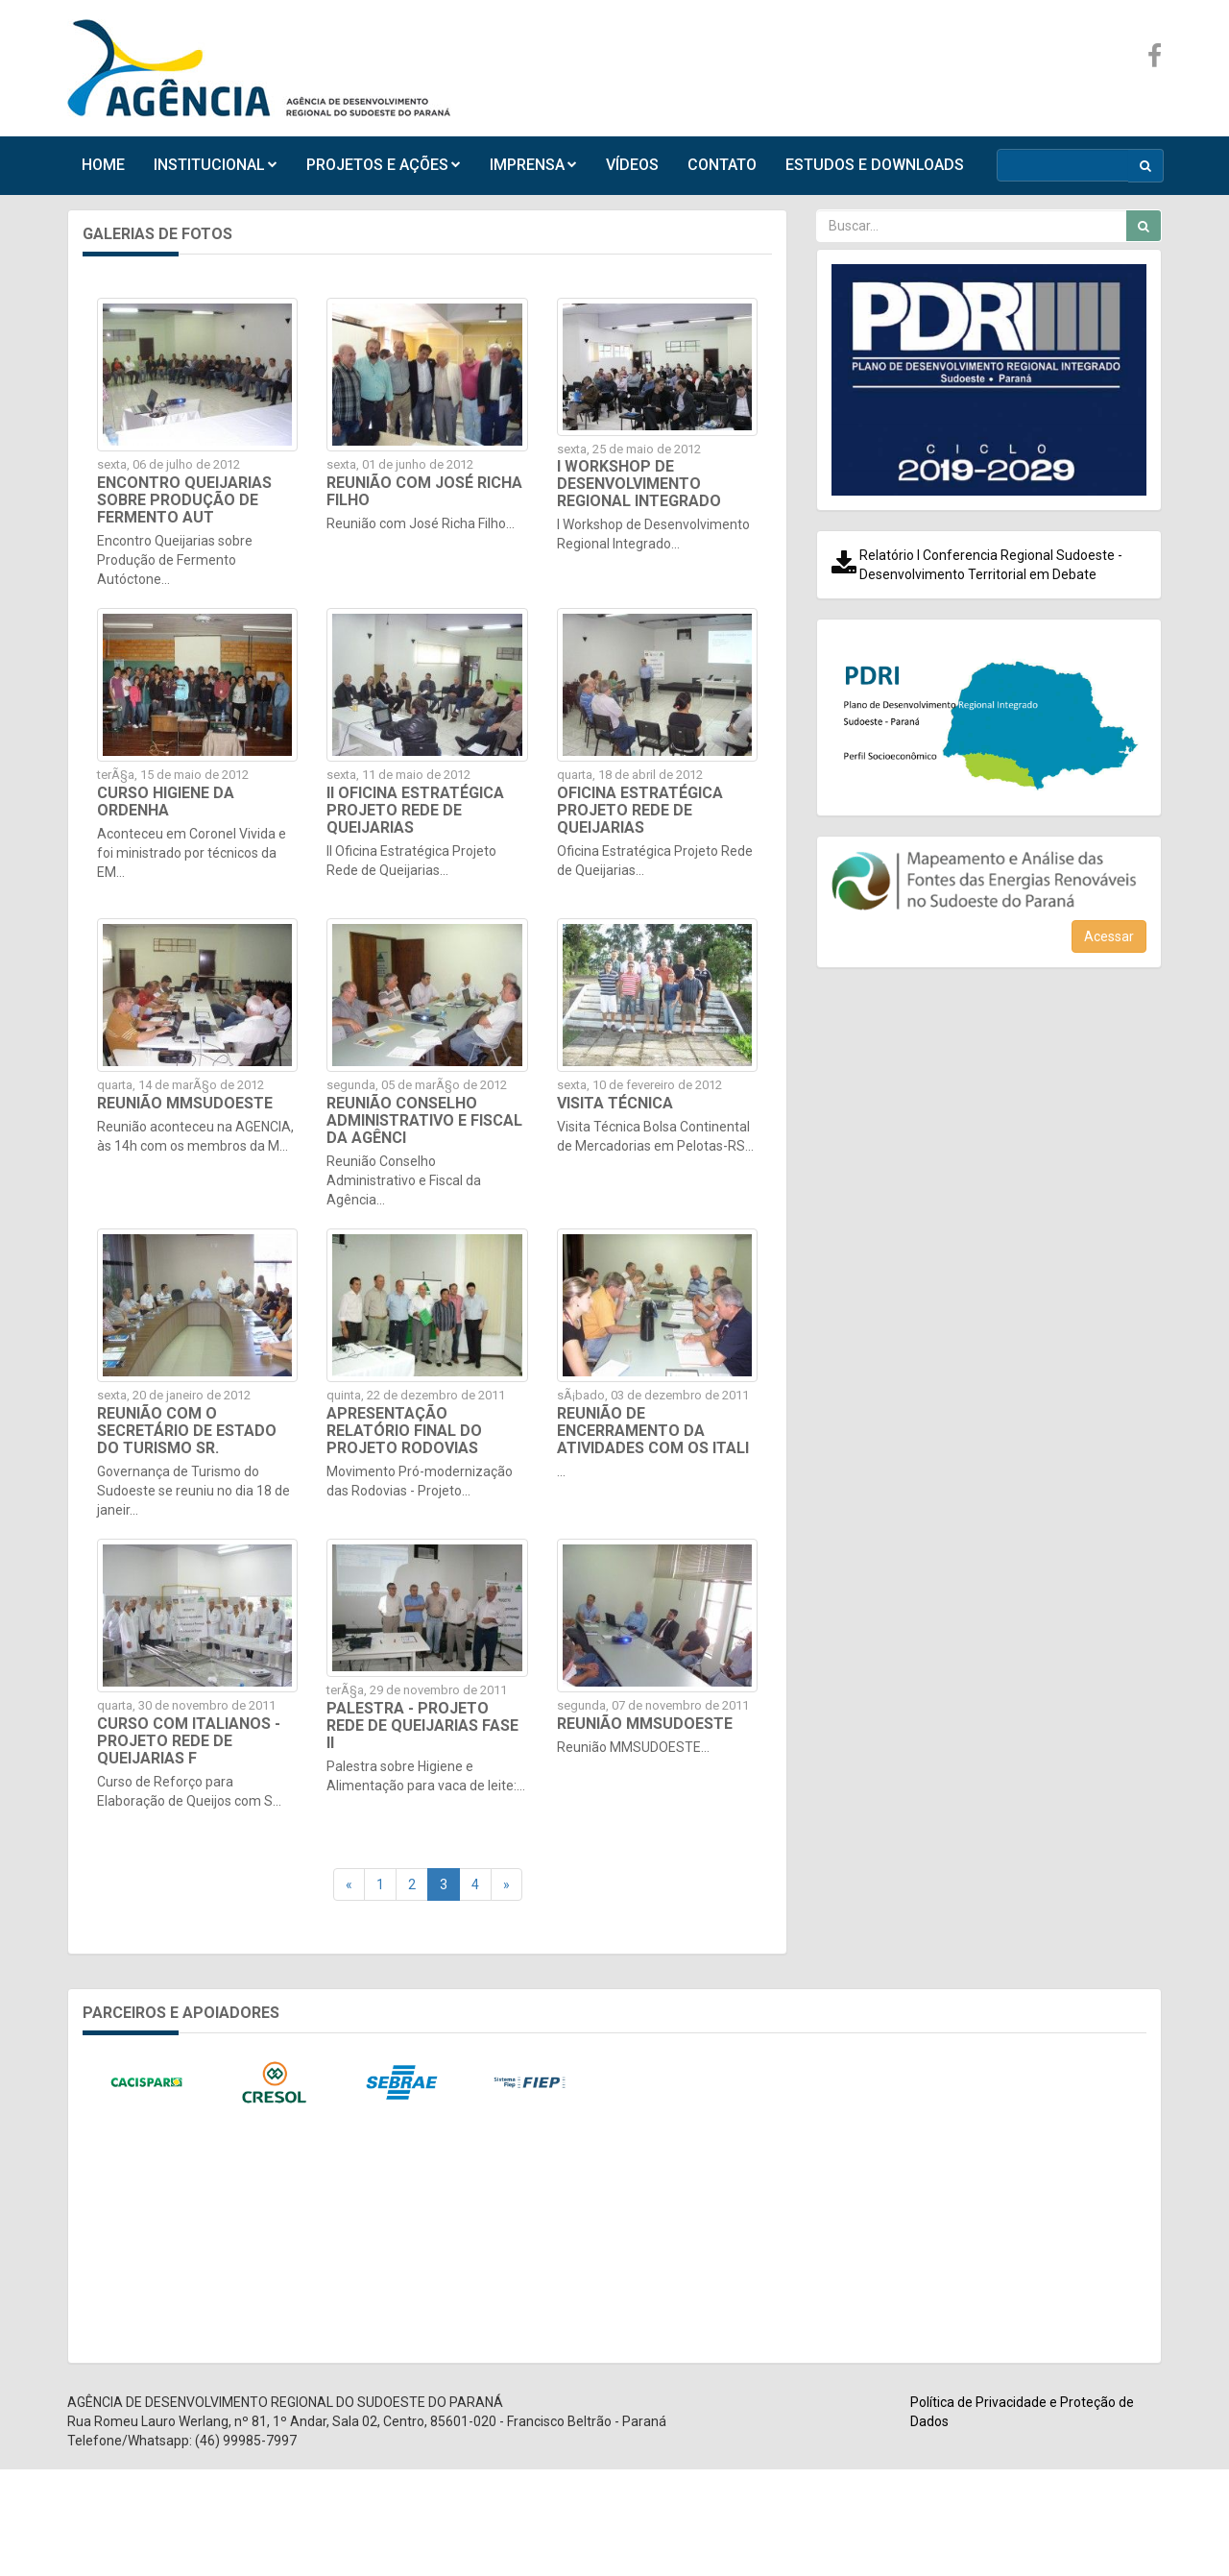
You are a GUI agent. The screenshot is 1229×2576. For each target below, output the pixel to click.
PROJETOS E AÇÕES (383, 165)
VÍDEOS (632, 165)
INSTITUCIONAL (215, 165)
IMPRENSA (533, 165)
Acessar (1109, 936)
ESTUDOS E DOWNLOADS (874, 165)
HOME (103, 165)
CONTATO (722, 165)
